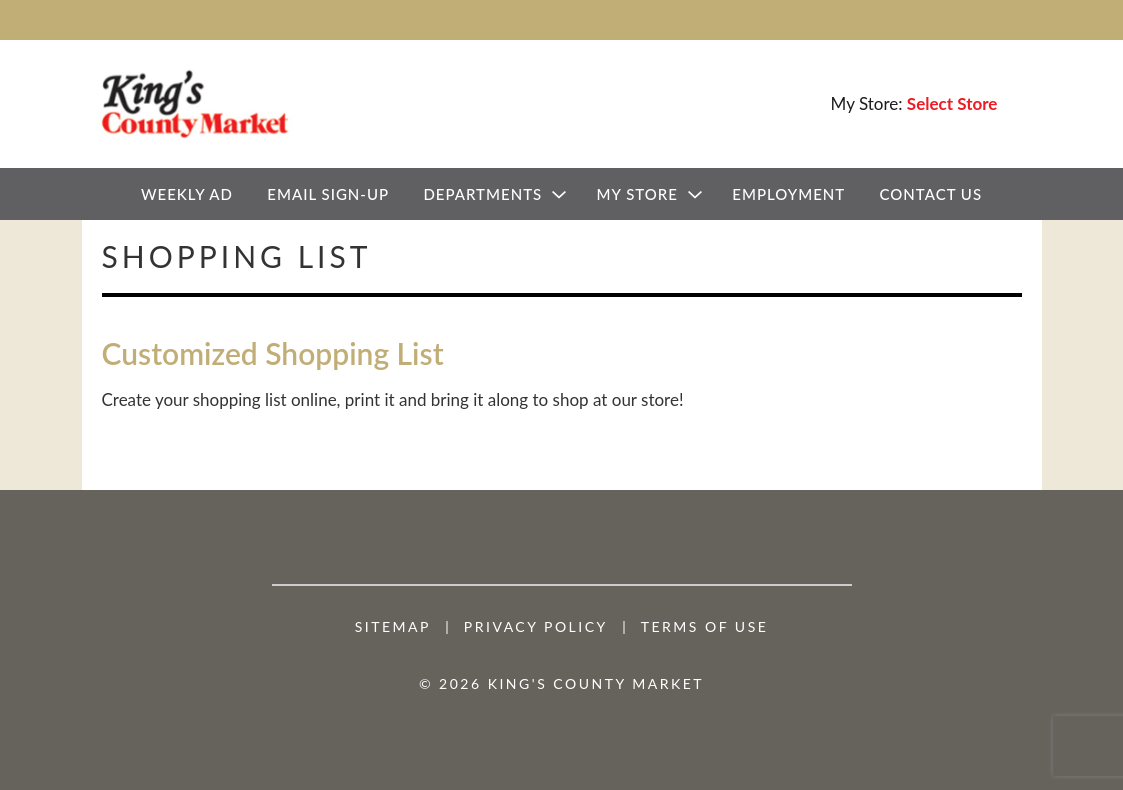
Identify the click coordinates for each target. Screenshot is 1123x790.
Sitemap (393, 627)
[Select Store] (954, 103)
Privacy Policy (536, 627)
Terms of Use (705, 627)
